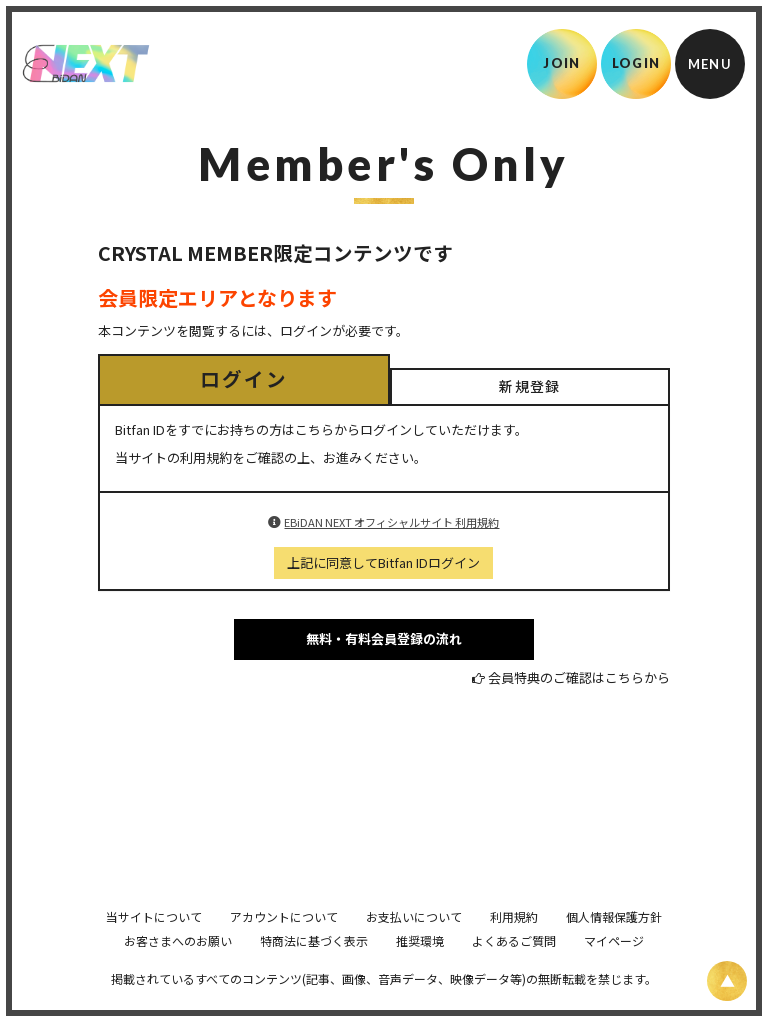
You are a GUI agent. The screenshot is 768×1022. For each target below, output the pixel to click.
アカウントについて (284, 944)
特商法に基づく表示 (314, 968)
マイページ (614, 968)
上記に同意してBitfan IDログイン (383, 562)
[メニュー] (710, 64)
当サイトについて (154, 944)
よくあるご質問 (514, 968)
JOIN (561, 63)
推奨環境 (420, 968)
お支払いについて (414, 944)
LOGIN (636, 63)
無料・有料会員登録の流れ (384, 638)
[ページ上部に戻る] (727, 981)
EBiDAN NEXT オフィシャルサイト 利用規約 (391, 522)
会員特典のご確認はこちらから (579, 677)
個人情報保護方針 (614, 944)
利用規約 (514, 944)
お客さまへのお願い (178, 968)
